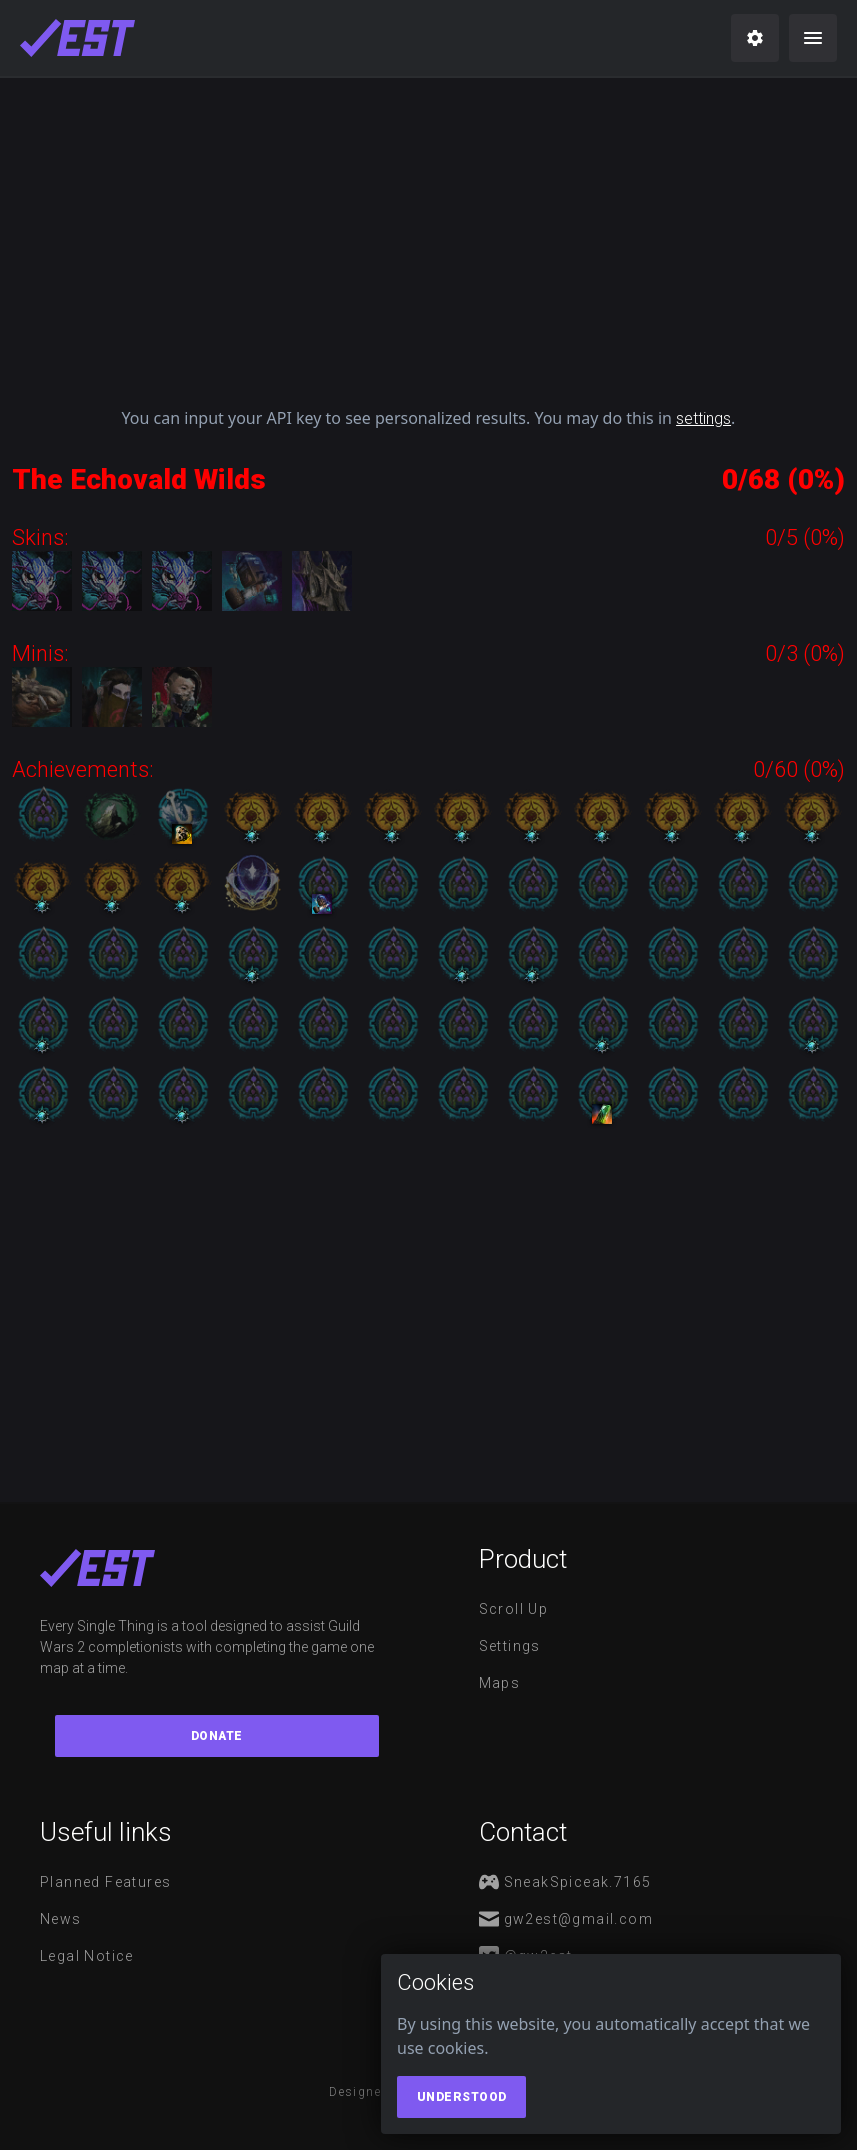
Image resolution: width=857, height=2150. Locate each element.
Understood (462, 2097)
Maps (500, 1683)
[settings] (755, 38)
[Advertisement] (428, 234)
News (61, 1919)
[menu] (813, 38)
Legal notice (87, 1956)
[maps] (77, 38)
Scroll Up (514, 1609)
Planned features (105, 1882)
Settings (510, 1646)
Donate (217, 1736)
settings (703, 418)
